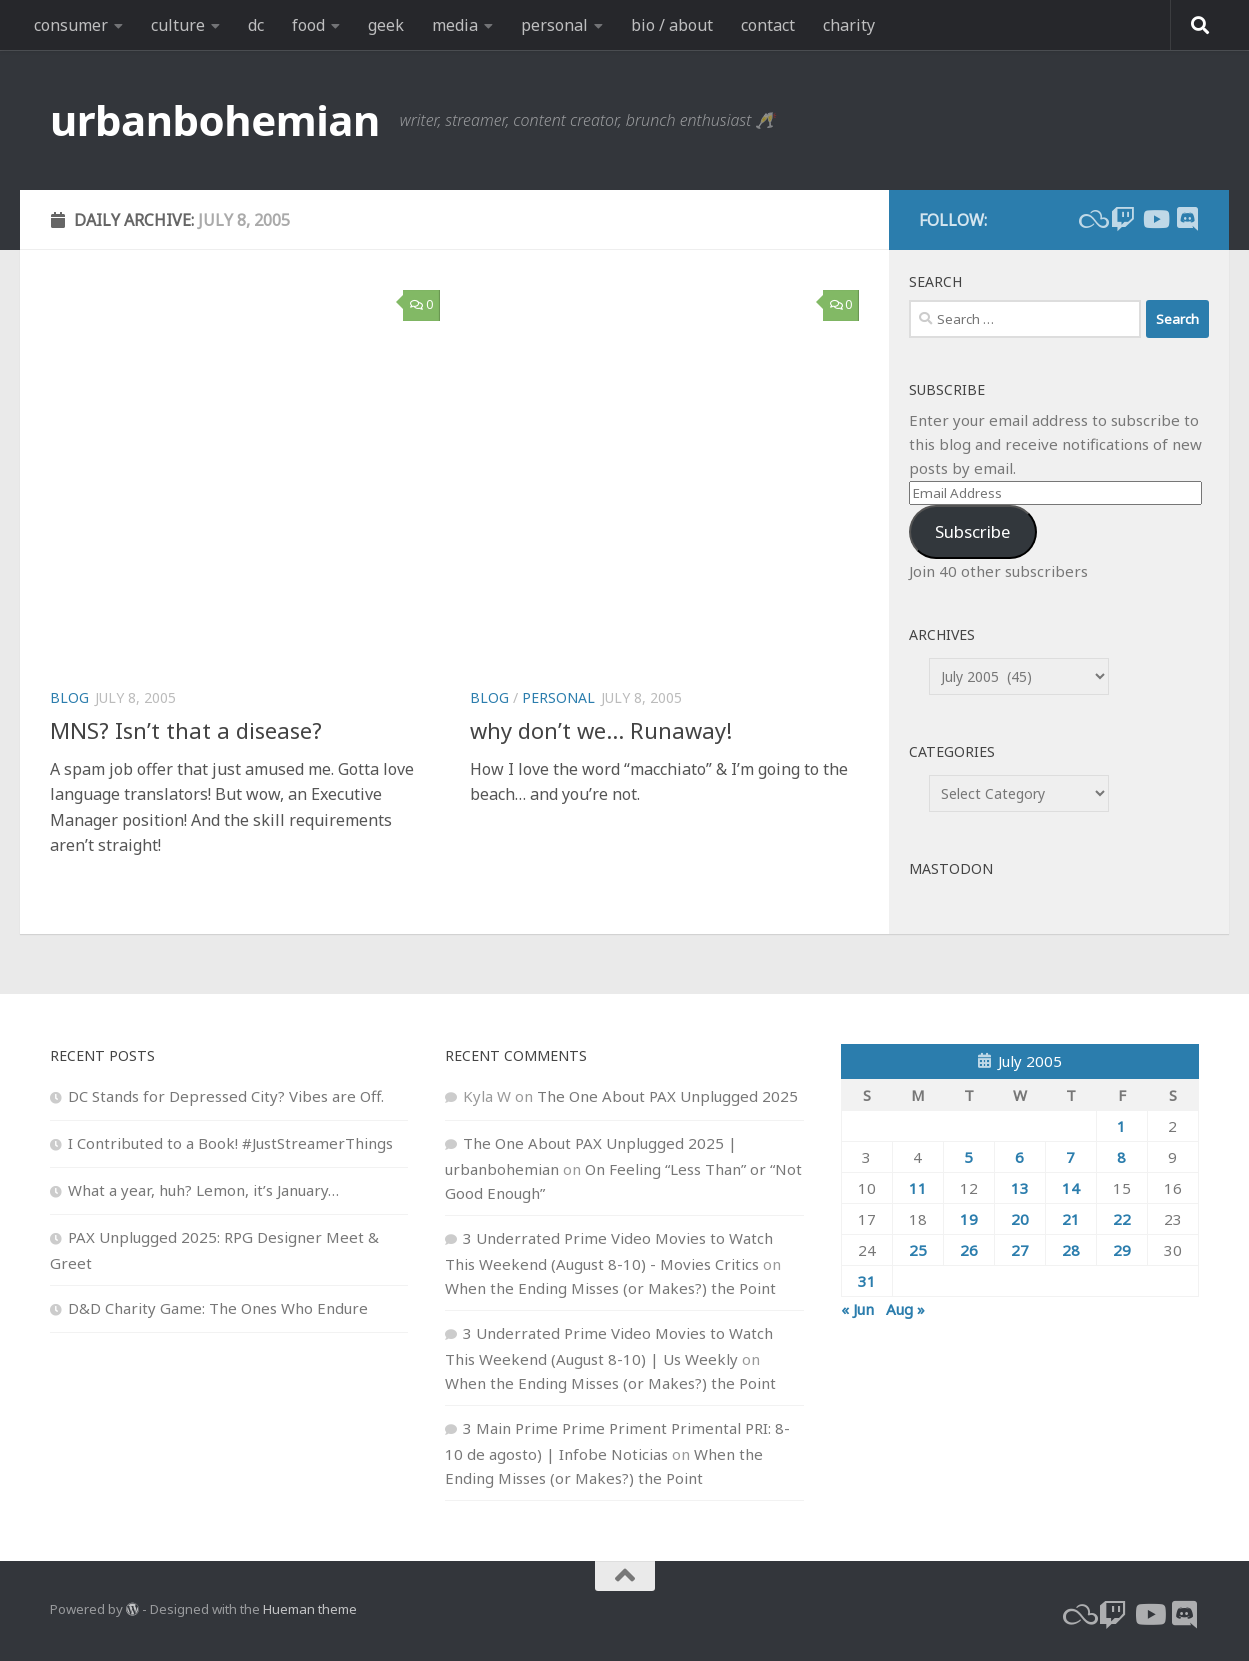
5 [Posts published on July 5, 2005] (968, 1157)
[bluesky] (1091, 219)
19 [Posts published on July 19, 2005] (969, 1219)
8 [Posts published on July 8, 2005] (1121, 1157)
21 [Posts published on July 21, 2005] (1071, 1219)
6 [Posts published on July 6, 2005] (1019, 1157)
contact (768, 25)
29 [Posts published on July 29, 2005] (1122, 1250)
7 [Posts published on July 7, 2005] (1070, 1157)
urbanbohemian (215, 119)
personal (554, 25)
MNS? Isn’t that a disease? (186, 730)
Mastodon (951, 868)
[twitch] (1123, 219)
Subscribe (972, 531)
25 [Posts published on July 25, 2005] (918, 1250)
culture (178, 25)
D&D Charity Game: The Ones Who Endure (218, 1308)
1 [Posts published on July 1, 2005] (1121, 1126)
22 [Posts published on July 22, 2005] (1122, 1219)
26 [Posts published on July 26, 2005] (969, 1250)
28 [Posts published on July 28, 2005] (1071, 1250)
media (455, 25)
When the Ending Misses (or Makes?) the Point (610, 1288)
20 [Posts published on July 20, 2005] (1020, 1219)
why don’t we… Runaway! (601, 730)
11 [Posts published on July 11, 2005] (918, 1188)
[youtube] (1155, 219)
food (308, 25)
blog (69, 697)
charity (849, 25)
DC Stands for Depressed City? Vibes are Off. (226, 1096)
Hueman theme (310, 1609)
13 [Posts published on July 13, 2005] (1020, 1188)
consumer (71, 25)
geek (386, 25)
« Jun (857, 1309)
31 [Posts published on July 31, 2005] (867, 1281)
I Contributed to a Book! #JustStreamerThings (230, 1143)
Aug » (905, 1309)
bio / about (672, 25)
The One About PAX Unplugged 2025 (667, 1096)
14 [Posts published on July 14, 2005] (1071, 1188)
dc (256, 25)
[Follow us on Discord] (1187, 219)
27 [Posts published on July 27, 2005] (1020, 1250)
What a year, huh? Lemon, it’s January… (203, 1190)
